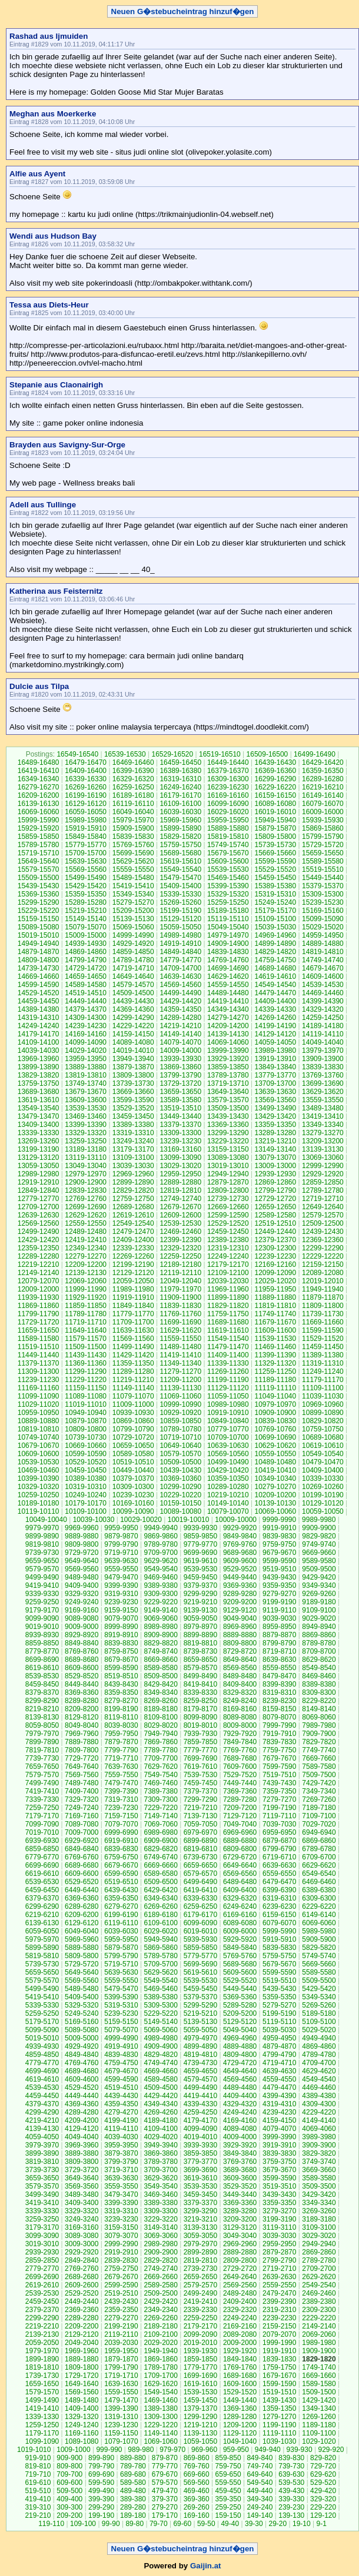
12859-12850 (323, 1182)
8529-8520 (81, 1676)
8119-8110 (121, 1717)
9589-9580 (318, 1561)
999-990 (109, 2449)
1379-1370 (200, 2408)
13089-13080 (228, 1157)
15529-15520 (275, 869)
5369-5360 (240, 1997)
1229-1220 (160, 2425)
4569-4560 (240, 2079)
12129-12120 (133, 1273)
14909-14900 (228, 943)
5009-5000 (81, 2038)
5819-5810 (42, 1956)
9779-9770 (200, 1544)
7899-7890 (42, 1742)
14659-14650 (86, 976)
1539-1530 (200, 2392)
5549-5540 (160, 1980)
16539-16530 (125, 754)
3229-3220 (160, 2219)
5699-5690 (200, 1964)
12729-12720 (275, 1199)
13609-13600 (86, 1100)
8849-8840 (81, 1643)
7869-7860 (160, 1742)
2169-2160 (240, 2326)
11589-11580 (38, 1338)
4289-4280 (81, 2112)
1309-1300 (160, 2417)
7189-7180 (318, 1808)
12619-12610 (133, 1215)
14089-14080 (133, 1042)
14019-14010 (133, 1050)
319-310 (38, 2507)
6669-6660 (160, 1865)
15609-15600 (228, 861)
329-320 (323, 2499)
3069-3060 (160, 2236)
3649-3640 (81, 2178)
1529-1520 (240, 2392)
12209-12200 (86, 1264)
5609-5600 (240, 1972)
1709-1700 (160, 2375)
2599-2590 (121, 2285)
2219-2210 (42, 2326)
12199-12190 (133, 1264)
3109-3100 (318, 2227)
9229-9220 (160, 1602)
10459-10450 (86, 1470)
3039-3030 (279, 2236)
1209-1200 (240, 2425)
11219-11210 (133, 1380)
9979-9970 (42, 1528)
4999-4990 (121, 2038)
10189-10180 (38, 1503)
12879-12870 (228, 1182)
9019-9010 (42, 1626)
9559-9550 (121, 1569)
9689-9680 (240, 1552)
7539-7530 (200, 1775)
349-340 (259, 2499)
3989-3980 (318, 2137)
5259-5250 (42, 2013)
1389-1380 (160, 2408)
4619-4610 (42, 2079)
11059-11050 (228, 1396)
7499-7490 (42, 1783)
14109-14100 (38, 1042)
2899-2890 (200, 2252)
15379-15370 (323, 886)
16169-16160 (228, 795)
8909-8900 (160, 1635)
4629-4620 (318, 2071)
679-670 (165, 2474)
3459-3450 (200, 2194)
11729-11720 (38, 1322)
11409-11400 (228, 1355)
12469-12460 (180, 1231)
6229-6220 (318, 1906)
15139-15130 (133, 919)
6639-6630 (279, 1865)
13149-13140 (275, 1149)
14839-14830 (228, 952)
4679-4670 (121, 2071)
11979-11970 (180, 1289)
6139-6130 (42, 1923)
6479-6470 (279, 1882)
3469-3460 (160, 2194)
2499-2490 (200, 2293)
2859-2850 (42, 2260)
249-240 (259, 2507)
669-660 (197, 2474)
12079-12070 (38, 1281)
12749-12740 (180, 1199)
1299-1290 (200, 2417)
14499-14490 (180, 993)
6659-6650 (200, 1865)
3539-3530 (200, 2186)
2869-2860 (318, 2252)
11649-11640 (86, 1330)
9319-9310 (121, 1594)
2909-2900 (160, 2252)
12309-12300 (275, 1248)
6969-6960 (240, 1832)
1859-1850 (200, 2359)
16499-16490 (314, 754)
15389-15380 (275, 886)
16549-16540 (77, 754)
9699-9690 (200, 1552)
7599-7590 (279, 1766)
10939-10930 (133, 1413)
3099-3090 (42, 2236)
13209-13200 (323, 1141)
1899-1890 (42, 2359)
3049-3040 (240, 2236)
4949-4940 (318, 2038)
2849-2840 (81, 2260)
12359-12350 (38, 1248)
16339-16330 (86, 779)
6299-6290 (42, 1906)
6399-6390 (279, 1890)
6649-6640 (240, 1865)
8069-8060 (318, 1717)
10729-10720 (133, 1437)
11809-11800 (323, 1306)
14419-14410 (228, 1001)
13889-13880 (86, 1067)
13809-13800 (133, 1075)
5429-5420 (318, 1989)
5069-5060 (160, 2030)
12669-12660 (228, 1207)
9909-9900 (318, 1528)
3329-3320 (81, 2211)
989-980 (141, 2449)
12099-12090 (275, 1273)
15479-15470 (180, 878)
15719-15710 (38, 853)
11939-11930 (38, 1297)
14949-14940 (38, 943)
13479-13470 (38, 1116)
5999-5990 (279, 1931)
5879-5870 (121, 1947)
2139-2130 (42, 2334)
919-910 (38, 2458)
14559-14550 (228, 985)
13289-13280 (275, 1133)
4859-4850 (42, 2054)
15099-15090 (323, 919)
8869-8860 (318, 1635)
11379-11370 (38, 1363)
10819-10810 (38, 1429)
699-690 (101, 2474)
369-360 (197, 2499)
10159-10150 (180, 1503)
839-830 (291, 2458)
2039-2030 (121, 2343)
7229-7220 (160, 1808)
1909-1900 (318, 2351)
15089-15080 (38, 927)
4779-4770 (42, 2063)
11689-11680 (228, 1322)
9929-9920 (240, 1528)
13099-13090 (180, 1157)
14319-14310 (38, 1017)
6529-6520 (81, 1882)
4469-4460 (318, 2087)
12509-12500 (323, 1223)
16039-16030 (180, 812)
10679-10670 (38, 1445)
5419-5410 (42, 1997)
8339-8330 (200, 1692)
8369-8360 (81, 1692)
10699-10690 (275, 1437)
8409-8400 (240, 1684)
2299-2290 (42, 2318)
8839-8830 (121, 1643)
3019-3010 (42, 2244)
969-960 (204, 2449)
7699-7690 (200, 1758)
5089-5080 (81, 2030)
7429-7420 (318, 1783)
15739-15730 (275, 845)
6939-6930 (42, 1840)
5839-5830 (279, 1947)
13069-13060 (323, 1157)
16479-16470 (86, 762)
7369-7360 (240, 1791)
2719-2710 (279, 2268)
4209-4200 (81, 2120)
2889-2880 (240, 2252)
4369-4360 (81, 2104)
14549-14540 (275, 985)
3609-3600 (240, 2178)
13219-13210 (275, 1141)
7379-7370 (200, 1791)
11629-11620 (180, 1330)
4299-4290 (42, 2112)
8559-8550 (279, 1668)
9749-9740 (318, 1544)
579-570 (165, 2482)
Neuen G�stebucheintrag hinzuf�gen (182, 11)
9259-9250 (42, 1602)
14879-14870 (38, 952)
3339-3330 (42, 2211)
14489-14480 (228, 993)
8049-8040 (81, 1725)
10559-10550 (275, 1454)
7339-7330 (42, 1799)
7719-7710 (121, 1758)
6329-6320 (240, 1898)
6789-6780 (318, 1849)
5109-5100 (318, 2022)
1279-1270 (279, 2417)
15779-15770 (86, 845)
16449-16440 (228, 762)
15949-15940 (275, 820)
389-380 (133, 2499)
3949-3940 (160, 2145)
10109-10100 (86, 1511)
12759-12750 (133, 1199)
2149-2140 (318, 2326)
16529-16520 (172, 754)
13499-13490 (275, 1108)
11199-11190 (228, 1380)
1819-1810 (42, 2367)
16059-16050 (86, 812)
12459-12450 (228, 1231)
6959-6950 (279, 1832)
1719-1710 (121, 2375)
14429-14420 (180, 1001)
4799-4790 (279, 2054)
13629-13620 (323, 1092)
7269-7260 (318, 1799)
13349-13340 (323, 1124)
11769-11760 (180, 1314)
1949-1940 (160, 2351)
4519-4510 (121, 2087)
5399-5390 (121, 1997)
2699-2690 (42, 2277)
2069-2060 (318, 2334)
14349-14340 (228, 1009)
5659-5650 (42, 1972)
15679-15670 (228, 853)
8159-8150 (279, 1709)
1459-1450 (200, 2400)
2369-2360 (81, 2310)
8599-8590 (121, 1668)
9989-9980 (318, 1520)
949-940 (268, 2449)
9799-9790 (121, 1544)
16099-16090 (228, 803)
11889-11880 (275, 1297)
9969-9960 (81, 1528)
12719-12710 (323, 1199)
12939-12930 (275, 1174)
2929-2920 (81, 2252)
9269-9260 (318, 1594)
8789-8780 (318, 1643)
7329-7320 (81, 1799)
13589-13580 (180, 1100)
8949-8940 (318, 1626)
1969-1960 (81, 2351)
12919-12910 (38, 1182)
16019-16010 (275, 812)
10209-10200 (275, 1495)
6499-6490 (200, 1882)
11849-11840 (133, 1306)
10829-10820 (323, 1421)
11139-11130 (180, 1388)
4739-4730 (200, 2063)
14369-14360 (133, 1009)
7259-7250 (42, 1808)
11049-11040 (275, 1396)
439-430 (291, 2491)
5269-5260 (318, 2005)
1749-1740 (318, 2367)
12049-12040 (180, 1281)
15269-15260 (180, 902)
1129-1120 (240, 2433)
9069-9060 (160, 1618)
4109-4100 (160, 2129)
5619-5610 (200, 1972)
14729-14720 (86, 968)
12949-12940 (228, 1174)
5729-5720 (81, 1964)
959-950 (236, 2449)
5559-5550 (121, 1980)
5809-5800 (81, 1956)
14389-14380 (38, 1009)
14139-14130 (228, 1034)
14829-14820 (275, 952)
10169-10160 (133, 1503)
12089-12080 (323, 1273)
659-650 (228, 2474)
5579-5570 (42, 1980)
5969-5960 (81, 1939)
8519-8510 (121, 1676)
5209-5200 (240, 2013)
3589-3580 (318, 2178)
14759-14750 (275, 960)
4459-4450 (42, 2096)
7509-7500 (318, 1775)
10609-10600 (38, 1454)
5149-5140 (160, 2022)
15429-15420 (86, 886)
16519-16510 (220, 754)
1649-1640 (81, 2384)
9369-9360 (240, 1585)
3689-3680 (240, 2170)
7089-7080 (81, 1824)
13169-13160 (180, 1149)
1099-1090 (42, 2441)
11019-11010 (86, 1404)
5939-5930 (200, 1939)
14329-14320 (323, 1009)
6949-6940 (318, 1832)
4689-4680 (81, 2071)
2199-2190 (121, 2326)
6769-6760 (81, 1857)
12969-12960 (133, 1174)
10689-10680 (323, 1437)
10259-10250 (38, 1495)
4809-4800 (240, 2054)
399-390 (101, 2499)
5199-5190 (279, 2013)
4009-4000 (240, 2137)
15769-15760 (133, 845)
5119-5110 (279, 2022)
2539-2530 (42, 2293)
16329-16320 (133, 779)
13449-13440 (180, 1116)
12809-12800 (228, 1190)
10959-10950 (38, 1413)
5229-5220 (160, 2013)
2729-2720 (240, 2268)
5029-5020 (318, 2030)
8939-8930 (42, 1635)
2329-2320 (240, 2310)
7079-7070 (121, 1824)
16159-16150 (275, 795)
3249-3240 (81, 2219)
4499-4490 (200, 2087)
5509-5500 (318, 1980)
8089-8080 (240, 1717)
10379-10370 (133, 1478)
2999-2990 (121, 2244)
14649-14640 (133, 976)
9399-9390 (121, 1585)
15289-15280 (86, 902)
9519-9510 (279, 1569)
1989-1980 (318, 2343)
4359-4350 (121, 2104)
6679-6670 (121, 1865)
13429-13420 (275, 1116)
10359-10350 (228, 1478)
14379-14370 (86, 1009)
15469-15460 (228, 878)
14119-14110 (323, 1034)
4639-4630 (279, 2071)
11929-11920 (86, 1297)
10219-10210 (228, 1495)
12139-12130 (86, 1273)
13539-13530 (86, 1108)
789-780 (133, 2466)
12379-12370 (275, 1240)
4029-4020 (160, 2137)
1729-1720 (81, 2375)
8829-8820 (160, 1643)
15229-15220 (38, 910)
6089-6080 (240, 1923)
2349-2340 (160, 2310)
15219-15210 (86, 910)
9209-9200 (240, 1602)
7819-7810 (42, 1750)
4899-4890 (200, 2046)
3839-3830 (279, 2153)
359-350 (228, 2499)
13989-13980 (275, 1050)
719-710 (38, 2474)
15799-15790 (323, 836)
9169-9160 (81, 1610)
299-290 (101, 2507)
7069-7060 (160, 1824)
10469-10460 (38, 1470)
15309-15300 (323, 894)
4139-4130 (42, 2129)
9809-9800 (81, 1544)
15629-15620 (133, 861)
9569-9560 (81, 1569)
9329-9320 (81, 1594)
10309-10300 (133, 1487)
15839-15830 (133, 836)
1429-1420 (318, 2400)
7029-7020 (318, 1824)
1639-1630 (121, 2384)
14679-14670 (323, 968)
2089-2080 (240, 2334)
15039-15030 (275, 927)
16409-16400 (86, 771)
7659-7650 (42, 1766)
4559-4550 (279, 2079)
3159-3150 (121, 2227)
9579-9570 (42, 1569)
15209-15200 (133, 910)
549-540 (259, 2482)
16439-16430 (275, 762)
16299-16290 (275, 779)
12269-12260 (133, 1256)
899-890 (101, 2458)
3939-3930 (200, 2145)
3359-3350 (279, 2203)
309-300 (69, 2507)
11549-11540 (228, 1338)
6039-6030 (121, 1931)
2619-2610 (42, 2285)
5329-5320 (81, 2005)
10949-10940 (86, 1413)
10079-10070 (228, 1511)
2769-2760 (81, 2268)
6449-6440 (81, 1890)
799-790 (101, 2466)
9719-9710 (121, 1552)
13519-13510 (180, 1108)
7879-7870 (121, 1742)
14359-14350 (180, 1009)
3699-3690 (200, 2170)
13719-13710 (228, 1083)
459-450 (228, 2491)
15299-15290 (38, 902)
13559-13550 (323, 1100)
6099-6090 (200, 1923)
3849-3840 (240, 2153)
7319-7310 (121, 1799)
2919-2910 (121, 2252)
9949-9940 (160, 1528)
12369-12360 (323, 1240)
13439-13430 (228, 1116)
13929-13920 (228, 1059)
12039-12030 (228, 1281)
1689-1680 (240, 2375)
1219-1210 (200, 2425)
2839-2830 (121, 2260)
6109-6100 (160, 1923)
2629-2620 (318, 2277)
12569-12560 (38, 1223)
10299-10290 (180, 1487)
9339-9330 (42, 1594)
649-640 (259, 2474)
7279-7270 (279, 1799)
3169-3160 (81, 2227)
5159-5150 (121, 2022)
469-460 (197, 2491)
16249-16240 (180, 787)
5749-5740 (318, 1956)
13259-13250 (86, 1141)
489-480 (133, 2491)
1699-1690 (200, 2375)
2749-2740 (160, 2268)
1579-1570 (42, 2392)
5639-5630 (121, 1972)
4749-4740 (160, 2063)
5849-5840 (240, 1947)
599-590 (101, 2482)
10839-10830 (275, 1421)
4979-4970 (200, 2038)
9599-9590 (279, 1561)
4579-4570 (200, 2079)
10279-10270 (275, 1487)
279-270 (165, 2507)
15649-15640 (38, 861)
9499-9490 (42, 1577)
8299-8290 (42, 1701)
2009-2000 (240, 2343)
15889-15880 (228, 828)
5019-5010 (42, 2038)
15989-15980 (86, 820)
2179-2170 (200, 2326)
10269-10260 (323, 1487)
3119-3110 (279, 2227)
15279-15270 (133, 902)
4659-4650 (200, 2071)
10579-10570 (180, 1454)
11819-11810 (275, 1306)
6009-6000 (240, 1931)
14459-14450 (38, 1001)
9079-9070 (121, 1618)
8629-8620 (318, 1659)
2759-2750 (121, 2268)
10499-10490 (228, 1462)
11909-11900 (180, 1297)
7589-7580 (318, 1766)
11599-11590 (323, 1330)
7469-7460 (160, 1783)
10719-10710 (180, 1437)
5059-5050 (200, 2030)
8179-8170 (200, 1709)
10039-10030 (94, 1520)
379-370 (165, 2499)
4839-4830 (121, 2054)
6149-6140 (318, 1915)
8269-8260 (160, 1701)
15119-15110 (228, 919)
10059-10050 (323, 1511)
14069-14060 (228, 1042)
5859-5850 (200, 1947)
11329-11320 (275, 1363)
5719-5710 (121, 1964)
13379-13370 (180, 1124)
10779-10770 (228, 1429)
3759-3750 (279, 2161)
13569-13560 (275, 1100)
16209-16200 (38, 795)
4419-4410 (200, 2096)
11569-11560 (133, 1338)
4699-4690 (42, 2071)
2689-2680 (81, 2277)
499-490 (101, 2491)
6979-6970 (200, 1832)
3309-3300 (160, 2211)
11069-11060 (180, 1396)
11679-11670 (275, 1322)
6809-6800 (240, 1849)
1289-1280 (240, 2417)
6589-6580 (160, 1873)
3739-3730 (42, 2170)
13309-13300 (180, 1133)
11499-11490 (133, 1347)
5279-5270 (279, 2005)
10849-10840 (228, 1421)
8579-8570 (200, 1668)
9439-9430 (279, 1577)
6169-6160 (240, 1915)
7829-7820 (318, 1742)
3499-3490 (42, 2194)
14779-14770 (180, 960)
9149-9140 (160, 1610)
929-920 (331, 2449)
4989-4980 (160, 2038)
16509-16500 (267, 754)
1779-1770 (200, 2367)
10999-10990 (180, 1404)
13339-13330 (38, 1133)
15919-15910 (86, 828)
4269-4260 (160, 2112)
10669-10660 (86, 1445)
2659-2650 (200, 2277)
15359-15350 (86, 894)
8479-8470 (279, 1676)
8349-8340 (160, 1692)
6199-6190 (121, 1915)
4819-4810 (200, 2054)
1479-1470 (121, 2400)
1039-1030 (279, 2441)
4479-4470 (279, 2087)
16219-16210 (323, 787)
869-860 (197, 2458)
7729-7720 (81, 1758)
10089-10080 (180, 1511)
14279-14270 (228, 1017)
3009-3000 (81, 2244)
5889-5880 (81, 1947)
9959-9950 (121, 1528)
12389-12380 (228, 1240)
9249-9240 (81, 1602)
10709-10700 (228, 1437)
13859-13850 (228, 1067)
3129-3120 (240, 2227)
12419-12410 (86, 1240)
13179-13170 (133, 1149)
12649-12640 (323, 1207)
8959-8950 (279, 1626)
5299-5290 (200, 2005)
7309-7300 (160, 1799)
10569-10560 (228, 1454)
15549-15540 (180, 869)
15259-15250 (228, 902)
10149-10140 (228, 1503)
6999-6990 (121, 1832)
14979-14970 (228, 935)
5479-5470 (121, 1989)
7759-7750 (279, 1750)
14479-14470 (275, 993)
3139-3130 (200, 2227)
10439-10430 (180, 1470)
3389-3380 (160, 2203)
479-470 (165, 2491)
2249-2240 (240, 2318)
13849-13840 (275, 1067)
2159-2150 (279, 2326)
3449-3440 (240, 2194)
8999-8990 (121, 1626)
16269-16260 (86, 787)
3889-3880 (81, 2153)
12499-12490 (38, 1231)
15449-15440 (323, 878)
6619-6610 (42, 1873)
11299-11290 (86, 1371)
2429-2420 (160, 2301)
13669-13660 (133, 1092)
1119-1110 (279, 2433)
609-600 (69, 2482)
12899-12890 (133, 1182)
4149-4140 (318, 2120)
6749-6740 (160, 1857)
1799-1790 (121, 2367)
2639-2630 (279, 2277)
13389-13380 (133, 1124)
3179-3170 (42, 2227)
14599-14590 (38, 985)
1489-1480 (81, 2400)
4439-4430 (121, 2096)
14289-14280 (180, 1017)
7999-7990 (279, 1725)
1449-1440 (240, 2400)
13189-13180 (86, 1149)
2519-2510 (121, 2293)
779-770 (165, 2466)
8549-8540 (318, 1668)
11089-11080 (86, 1396)
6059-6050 (42, 1931)
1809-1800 (81, 2367)
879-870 (165, 2458)
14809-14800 (38, 960)
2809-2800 (240, 2260)
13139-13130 (323, 1149)
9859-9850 (200, 1536)
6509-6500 (160, 1882)
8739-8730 (200, 1651)
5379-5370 (200, 1997)
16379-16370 (228, 771)
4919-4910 (121, 2046)
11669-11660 (323, 1322)
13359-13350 (275, 1124)
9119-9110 (279, 1610)
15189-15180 (228, 910)
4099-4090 (200, 2129)
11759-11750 (228, 1314)
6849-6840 (81, 1849)
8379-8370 (42, 1692)
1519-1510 (279, 2392)
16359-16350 (323, 771)
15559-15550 (133, 869)
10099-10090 (133, 1511)
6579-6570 (200, 1873)
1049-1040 (240, 2441)
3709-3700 (160, 2170)
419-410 (38, 2499)
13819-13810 (86, 1075)
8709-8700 (318, 1651)
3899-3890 (42, 2153)
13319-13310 (133, 1133)
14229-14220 (133, 1026)
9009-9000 (81, 1626)
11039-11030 (323, 1396)
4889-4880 (240, 2046)
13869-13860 (180, 1067)
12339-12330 (133, 1248)
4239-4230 (279, 2112)
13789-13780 (228, 1075)
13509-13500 (228, 1108)
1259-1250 (42, 2425)
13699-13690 (323, 1083)
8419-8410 (200, 1684)
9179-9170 (42, 1610)
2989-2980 (160, 2244)
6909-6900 (160, 1840)
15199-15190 (180, 910)
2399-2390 (279, 2301)
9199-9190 (279, 1602)
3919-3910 (279, 2145)
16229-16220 (275, 787)
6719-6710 (279, 1857)
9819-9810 (42, 1544)
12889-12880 (180, 1182)
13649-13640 (228, 1092)
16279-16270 (38, 787)
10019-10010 (189, 1520)
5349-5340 (318, 1997)
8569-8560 (240, 1668)
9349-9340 (318, 1585)
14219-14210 (180, 1026)
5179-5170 (42, 2022)
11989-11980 (133, 1289)
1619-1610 (200, 2384)
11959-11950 (275, 1289)
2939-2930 (42, 2252)
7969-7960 (81, 1733)
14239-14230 (86, 1026)
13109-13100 (133, 1157)
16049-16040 (133, 812)
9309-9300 (160, 1594)
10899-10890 (323, 1413)
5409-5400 (81, 1997)
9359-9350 (279, 1585)
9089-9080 (81, 1618)
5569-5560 (81, 1980)
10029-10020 (141, 1520)
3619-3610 (200, 2178)
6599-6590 (121, 1873)
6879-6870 (279, 1840)
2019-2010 (200, 2343)
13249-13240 (133, 1141)
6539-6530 (42, 1882)
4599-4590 (121, 2079)
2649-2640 (240, 2277)
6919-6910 (121, 1840)
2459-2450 (42, 2301)
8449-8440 (81, 1684)
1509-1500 (318, 2392)
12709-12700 (38, 1207)
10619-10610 (323, 1445)
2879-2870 (279, 2252)
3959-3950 (121, 2145)
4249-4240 (240, 2112)
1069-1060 (160, 2441)
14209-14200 (228, 1026)
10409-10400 (323, 1470)
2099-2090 (200, 2334)
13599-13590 (133, 1100)
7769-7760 (240, 1750)
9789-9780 (160, 1544)
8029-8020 (160, 1725)
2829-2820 (160, 2260)
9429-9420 (318, 1577)
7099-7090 (42, 1824)
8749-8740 (160, 1651)
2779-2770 (42, 2268)
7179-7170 (42, 1816)
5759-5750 (279, 1956)
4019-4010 (200, 2137)
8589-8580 (160, 1668)
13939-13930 (180, 1059)
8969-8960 (240, 1626)
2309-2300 (318, 2310)
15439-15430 (38, 886)
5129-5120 (240, 2022)
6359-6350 (121, 1898)
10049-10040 (46, 1520)
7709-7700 (160, 1758)
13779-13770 (275, 1075)
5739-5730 (42, 1964)
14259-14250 (323, 1017)
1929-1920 (240, 2351)
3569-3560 (81, 2186)
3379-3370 (200, 2203)
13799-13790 (180, 1075)
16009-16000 (323, 812)
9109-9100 (318, 1610)
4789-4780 (318, 2054)
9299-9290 (200, 1594)
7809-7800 (81, 1750)
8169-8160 (240, 1709)
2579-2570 (200, 2285)
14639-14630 (180, 976)
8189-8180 (160, 1709)
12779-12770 (38, 1199)
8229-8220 (318, 1701)
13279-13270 (323, 1133)
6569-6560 (240, 1873)
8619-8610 (42, 1668)
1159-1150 (121, 2433)
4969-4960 (240, 2038)
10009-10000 (236, 1520)
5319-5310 (121, 2005)
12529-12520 (228, 1223)
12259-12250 (180, 1256)
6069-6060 (318, 1923)
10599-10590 (86, 1454)
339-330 (291, 2499)
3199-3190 (279, 2219)
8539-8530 (42, 1676)
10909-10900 (275, 1413)
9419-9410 (42, 1585)
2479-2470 (279, 2293)
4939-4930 (42, 2046)
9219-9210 (200, 1602)
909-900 (69, 2458)
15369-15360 (38, 894)
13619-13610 (38, 1100)
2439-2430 (121, 2301)
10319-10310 (86, 1487)
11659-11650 (38, 1330)
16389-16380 (180, 771)
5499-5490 (42, 1989)
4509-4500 (160, 2087)
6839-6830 (121, 1849)
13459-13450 (133, 1116)
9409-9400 (81, 1585)
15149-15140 (86, 919)
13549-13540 (38, 1108)
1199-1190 (279, 2425)
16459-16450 (180, 762)
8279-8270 (121, 1701)
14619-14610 (275, 976)
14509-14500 (133, 993)
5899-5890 (42, 1947)
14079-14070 (180, 1042)
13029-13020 (180, 1166)
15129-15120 (180, 919)
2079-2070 (279, 2334)
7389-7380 (160, 1791)
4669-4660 (160, 2071)
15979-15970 (133, 820)
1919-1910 (279, 2351)
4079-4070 (279, 2129)
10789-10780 (180, 1429)
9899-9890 (42, 1536)
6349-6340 (160, 1898)
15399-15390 (228, 886)
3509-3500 (318, 2186)
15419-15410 (133, 886)
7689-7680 (240, 1758)
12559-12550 (86, 1223)
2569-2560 (240, 2285)
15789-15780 (38, 845)
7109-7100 (318, 1816)
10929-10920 (180, 1413)
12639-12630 (38, 1215)
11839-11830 (180, 1306)
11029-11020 (38, 1404)
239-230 (291, 2507)
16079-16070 (323, 803)
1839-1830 (279, 2359)
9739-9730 (42, 1552)
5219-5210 (200, 2013)
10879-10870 (86, 1421)
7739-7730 (42, 1758)
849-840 (259, 2458)
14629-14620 (228, 976)
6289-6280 (81, 1906)
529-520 (323, 2482)
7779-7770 (200, 1750)
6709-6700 (318, 1857)
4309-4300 (318, 2104)
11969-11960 (228, 1289)
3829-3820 (318, 2153)
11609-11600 (275, 1330)
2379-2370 (42, 2310)
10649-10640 (180, 1445)
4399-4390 (279, 2096)
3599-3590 (279, 2178)
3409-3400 (81, 2203)
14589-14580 (86, 985)
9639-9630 (121, 1561)
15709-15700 (86, 853)
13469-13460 (86, 1116)
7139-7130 (200, 1816)
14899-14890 (275, 943)
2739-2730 (200, 2268)
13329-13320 (86, 1133)
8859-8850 (42, 1643)
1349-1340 (318, 2408)
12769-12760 (86, 1199)
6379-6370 (42, 1898)
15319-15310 (275, 894)
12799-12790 (275, 1190)
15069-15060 (133, 927)
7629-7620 (160, 1766)
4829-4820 (160, 2054)
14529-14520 (38, 993)
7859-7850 (200, 1742)
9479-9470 (121, 1577)
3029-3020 (318, 2236)
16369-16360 (275, 771)
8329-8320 (240, 1692)
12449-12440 (275, 1231)
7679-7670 (279, 1758)
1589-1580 (318, 2384)
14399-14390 (323, 1001)
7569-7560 (81, 1775)
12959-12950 (180, 1174)
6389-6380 (318, 1890)
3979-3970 (42, 2145)
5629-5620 (160, 1972)
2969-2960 (240, 2244)
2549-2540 (318, 2285)
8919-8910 (121, 1635)
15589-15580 (323, 861)
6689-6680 (81, 1865)
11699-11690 (180, 1322)
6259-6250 (200, 1906)
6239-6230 (279, 1906)
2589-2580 (160, 2285)
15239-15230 (323, 902)
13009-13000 (275, 1166)
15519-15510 (323, 869)
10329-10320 (38, 1487)
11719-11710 (86, 1322)
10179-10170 (86, 1503)
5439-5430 (279, 1989)
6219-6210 (42, 1915)
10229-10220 (180, 1495)
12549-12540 (133, 1223)
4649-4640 (240, 2071)
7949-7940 (160, 1733)
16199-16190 (86, 795)
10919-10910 (228, 1413)
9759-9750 (279, 1544)
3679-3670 (279, 2170)
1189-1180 (318, 2425)
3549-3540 (160, 2186)
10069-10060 (275, 1511)
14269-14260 (275, 1017)
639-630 (291, 2474)
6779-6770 (42, 1857)
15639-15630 (86, 861)
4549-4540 (318, 2079)
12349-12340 (86, 1248)
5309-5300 (160, 2005)
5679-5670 (279, 1964)
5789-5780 (160, 1956)
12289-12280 (38, 1256)
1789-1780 (160, 2367)
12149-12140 (38, 1273)
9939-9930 (200, 1528)
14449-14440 (86, 1001)
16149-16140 (323, 795)
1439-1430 (279, 2400)
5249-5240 (81, 2013)
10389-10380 (86, 1478)
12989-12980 (38, 1174)
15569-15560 (86, 869)
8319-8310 (279, 1692)
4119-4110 (121, 2129)
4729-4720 (240, 2063)
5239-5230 (121, 2013)
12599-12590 (228, 1215)
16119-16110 (133, 803)
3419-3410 (42, 2203)
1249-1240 (81, 2425)
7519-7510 (279, 1775)
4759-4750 (121, 2063)
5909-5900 (318, 1939)
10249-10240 (86, 1495)
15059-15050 (180, 927)
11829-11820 (228, 1306)
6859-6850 (42, 1849)
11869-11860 (38, 1306)
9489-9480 (81, 1577)
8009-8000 (240, 1725)
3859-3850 (200, 2153)
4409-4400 (240, 2096)
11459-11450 (323, 1347)
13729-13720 (180, 1083)
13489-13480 (323, 1108)
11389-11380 (323, 1355)
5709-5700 (160, 1964)
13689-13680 (38, 1092)
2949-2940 (318, 2244)
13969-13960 (38, 1059)
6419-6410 (200, 1890)
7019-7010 (42, 1832)
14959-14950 (323, 935)
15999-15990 (38, 820)
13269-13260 (38, 1141)
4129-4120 (81, 2129)
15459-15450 (275, 878)
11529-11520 (323, 1338)
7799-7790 (121, 1750)
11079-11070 (133, 1396)
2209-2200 (81, 2326)
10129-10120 (323, 1503)
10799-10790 (133, 1429)
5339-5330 (42, 2005)
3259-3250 (42, 2219)
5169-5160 (81, 2022)
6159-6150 (279, 1915)
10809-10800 (86, 1429)
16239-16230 (228, 787)
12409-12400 (133, 1240)
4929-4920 (81, 2046)
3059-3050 (200, 2236)
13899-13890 (38, 1067)
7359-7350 (279, 1791)
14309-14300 (86, 1017)
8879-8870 (279, 1635)
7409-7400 (81, 1791)
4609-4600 (81, 2079)
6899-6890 (200, 1840)
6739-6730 (200, 1857)
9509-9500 (318, 1569)
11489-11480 (180, 1347)
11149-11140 (133, 1388)
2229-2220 (318, 2318)
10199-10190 (323, 1495)
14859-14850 (133, 952)
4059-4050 (42, 2137)
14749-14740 (323, 960)
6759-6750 (121, 1857)
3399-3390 (121, 2203)
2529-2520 (81, 2293)
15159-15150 (38, 919)
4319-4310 (279, 2104)
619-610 (38, 2482)
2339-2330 (200, 2310)
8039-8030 (121, 1725)
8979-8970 (200, 1626)
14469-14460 (323, 993)
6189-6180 (160, 1915)
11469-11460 (275, 1347)
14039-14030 (38, 1050)
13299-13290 (228, 1133)
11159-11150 (86, 1388)
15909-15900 (133, 828)
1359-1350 (279, 2408)
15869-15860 (323, 828)
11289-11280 (133, 1371)
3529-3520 (240, 2186)
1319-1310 (121, 2417)
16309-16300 (228, 779)
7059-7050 (200, 1824)
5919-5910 (279, 1939)
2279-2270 (121, 2318)
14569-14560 (180, 985)
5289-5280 (240, 2005)
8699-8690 (42, 1659)
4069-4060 (318, 2129)
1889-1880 (81, 2359)
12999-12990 (323, 1166)
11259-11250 (275, 1371)
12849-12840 (38, 1190)
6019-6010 (200, 1931)
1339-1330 (42, 2417)
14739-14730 (38, 968)
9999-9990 (279, 1520)
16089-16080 (275, 803)
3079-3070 (121, 2236)
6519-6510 (121, 1882)
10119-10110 (38, 1511)
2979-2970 (200, 2244)
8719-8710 (279, 1651)
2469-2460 (318, 2293)
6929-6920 (81, 1840)
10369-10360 (180, 1478)
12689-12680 (133, 1207)
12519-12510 (275, 1223)
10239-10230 (133, 1495)
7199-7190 (279, 1808)
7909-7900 (318, 1733)
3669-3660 (318, 2170)
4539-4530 (42, 2087)
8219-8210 (42, 1709)
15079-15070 (86, 927)
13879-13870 (133, 1067)
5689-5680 (240, 1964)
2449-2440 (81, 2301)
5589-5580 (318, 1972)
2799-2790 (279, 2260)
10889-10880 (38, 1421)
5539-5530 (200, 1980)
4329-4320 (240, 2104)
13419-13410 (323, 1116)
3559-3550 (121, 2186)
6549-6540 (318, 1873)
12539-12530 (180, 1223)
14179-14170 (38, 1034)
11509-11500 (86, 1347)
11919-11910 (133, 1297)
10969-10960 (323, 1404)
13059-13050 (38, 1166)
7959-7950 (121, 1733)
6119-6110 (121, 1923)
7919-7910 (279, 1733)
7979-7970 (42, 1733)
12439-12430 (323, 1231)
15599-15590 (275, 861)
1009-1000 (73, 2449)
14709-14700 (180, 968)
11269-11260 (228, 1371)
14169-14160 (86, 1034)
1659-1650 (42, 2384)
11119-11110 (275, 1388)
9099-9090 (42, 1618)
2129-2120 (81, 2334)
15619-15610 (180, 861)
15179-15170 (275, 910)
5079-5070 (121, 2030)
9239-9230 (121, 1602)
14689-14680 (275, 968)
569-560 (197, 2482)
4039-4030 (121, 2137)
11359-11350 (133, 1363)
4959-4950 (279, 2038)
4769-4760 (81, 2063)
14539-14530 (323, 985)
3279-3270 (279, 2211)
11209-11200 (180, 1380)
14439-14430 (133, 1001)
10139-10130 (275, 1503)
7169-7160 (81, 1816)
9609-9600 (240, 1561)
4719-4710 (279, 2063)
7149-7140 (160, 1816)
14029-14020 (86, 1050)
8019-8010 (200, 1725)
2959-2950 (279, 2244)
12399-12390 (180, 1240)
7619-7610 (200, 1766)
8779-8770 (42, 1651)
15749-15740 (228, 845)
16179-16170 (180, 795)
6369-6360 (81, 1898)
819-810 (38, 2466)
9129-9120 (240, 1610)
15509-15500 (38, 878)
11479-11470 (228, 1347)
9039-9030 (279, 1618)
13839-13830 (323, 1067)
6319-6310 (279, 1898)
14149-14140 (180, 1034)
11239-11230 (38, 1380)
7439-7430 (279, 1783)
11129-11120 (228, 1388)
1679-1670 (279, 2375)
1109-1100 (318, 2433)
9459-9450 (200, 1577)
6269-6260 (160, 1906)
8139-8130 (42, 1717)
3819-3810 (42, 2161)
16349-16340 (38, 779)
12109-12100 (228, 1273)
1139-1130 (200, 2433)
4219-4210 (42, 2120)
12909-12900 (86, 1182)
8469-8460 (318, 1676)
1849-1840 (240, 2359)
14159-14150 (133, 1034)
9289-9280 (240, 1594)
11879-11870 (323, 1297)
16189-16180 (133, 795)
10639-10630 (228, 1445)
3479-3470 (121, 2194)
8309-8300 (318, 1692)
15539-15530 (228, 869)
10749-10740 (38, 1437)
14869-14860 (86, 952)
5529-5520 (240, 1980)
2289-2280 (81, 2318)
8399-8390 (279, 1684)
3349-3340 (318, 2203)
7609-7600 (240, 1766)
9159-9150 (121, 1610)
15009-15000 (86, 935)
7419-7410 (42, 1791)
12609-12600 (180, 1215)
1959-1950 (121, 2351)
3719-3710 (121, 2170)
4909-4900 (160, 2046)
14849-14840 (180, 952)
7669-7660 (318, 1758)
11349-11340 (180, 1363)
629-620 (323, 2474)
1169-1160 (81, 2433)
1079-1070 (121, 2441)
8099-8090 (200, 1717)
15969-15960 (180, 820)
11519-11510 (38, 1347)
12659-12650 (275, 1207)
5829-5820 (318, 1947)
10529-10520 (86, 1462)
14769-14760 (228, 960)
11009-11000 (133, 1404)
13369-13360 (228, 1124)
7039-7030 (279, 1824)
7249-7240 (81, 1808)
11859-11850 (86, 1306)
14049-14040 (323, 1042)
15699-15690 (133, 853)
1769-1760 (240, 2367)
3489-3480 (81, 2194)
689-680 (133, 2474)
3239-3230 (121, 2219)
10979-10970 (275, 1404)
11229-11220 (86, 1380)
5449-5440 (240, 1989)
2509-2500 (160, 2293)
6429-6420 (160, 1890)
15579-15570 (38, 869)
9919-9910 (279, 1528)
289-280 (133, 2507)
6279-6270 (121, 1906)
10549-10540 (323, 1454)
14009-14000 (180, 1050)
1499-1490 (42, 2400)
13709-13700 (275, 1083)
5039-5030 (279, 2030)
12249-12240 (228, 1256)
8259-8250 (200, 1701)
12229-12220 (323, 1256)
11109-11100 (323, 1388)
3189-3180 (318, 2219)
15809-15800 (275, 836)
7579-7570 (42, 1775)
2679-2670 (121, 2277)
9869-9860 (160, 1536)
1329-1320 (81, 2417)
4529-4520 (81, 2087)
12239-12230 (275, 1256)
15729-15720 (323, 845)
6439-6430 (121, 1890)
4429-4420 (160, 2096)
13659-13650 (180, 1092)
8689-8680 (81, 1659)
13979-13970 (323, 1050)
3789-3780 (160, 2161)
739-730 (291, 2466)
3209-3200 (240, 2219)
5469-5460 (160, 1989)
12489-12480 (86, 1231)
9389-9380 (160, 1585)
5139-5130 (200, 2022)
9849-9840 (240, 1536)
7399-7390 (121, 1791)
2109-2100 (160, 2334)
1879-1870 (121, 2359)
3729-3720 (81, 2170)
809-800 (69, 2466)
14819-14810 (323, 952)
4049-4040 (81, 2137)
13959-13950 (86, 1059)
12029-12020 (275, 1281)
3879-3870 (121, 2153)
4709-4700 (318, 2063)
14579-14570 (133, 985)
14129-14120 (275, 1034)
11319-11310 (323, 1363)
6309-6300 (318, 1898)
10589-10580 (133, 1454)
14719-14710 (133, 968)
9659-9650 (42, 1561)
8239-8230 (279, 1701)
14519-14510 (86, 993)
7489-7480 (81, 1783)
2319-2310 (279, 2310)
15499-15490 (86, 878)
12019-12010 (323, 1281)
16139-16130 (38, 803)
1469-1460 (160, 2400)
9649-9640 (81, 1561)
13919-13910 (275, 1059)
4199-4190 (121, 2120)
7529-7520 (240, 1775)
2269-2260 (160, 2318)
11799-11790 (38, 1314)
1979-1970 (42, 2351)
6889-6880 (240, 1840)
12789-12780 (323, 1190)
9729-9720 (81, 1552)
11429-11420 (133, 1355)
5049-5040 (240, 2030)
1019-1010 (34, 2449)
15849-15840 (86, 836)
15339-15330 (180, 894)
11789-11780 (86, 1314)
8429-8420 (160, 1684)
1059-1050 (200, 2441)
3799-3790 (121, 2161)
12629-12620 (86, 1215)
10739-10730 (86, 1437)
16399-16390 (133, 771)
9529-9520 (240, 1569)
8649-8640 (240, 1659)
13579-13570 (228, 1100)
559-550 (228, 2482)
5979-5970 (42, 1939)
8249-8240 (240, 1701)
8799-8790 (279, 1643)
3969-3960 (81, 2145)
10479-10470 (323, 1462)
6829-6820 (160, 1849)
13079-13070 (275, 1157)
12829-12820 (133, 1190)
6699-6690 (42, 1865)
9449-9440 (240, 1577)
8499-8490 (200, 1676)
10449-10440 (133, 1470)
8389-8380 (318, 1684)
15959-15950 (228, 820)
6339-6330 (200, 1898)
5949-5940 (160, 1939)
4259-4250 (200, 2112)
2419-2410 (200, 2301)
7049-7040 (240, 1824)
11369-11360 (86, 1363)
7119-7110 (279, 1816)
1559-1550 (121, 2392)
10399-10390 (38, 1478)
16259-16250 (133, 787)
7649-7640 (81, 1766)
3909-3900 (318, 2145)
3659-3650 (42, 2178)
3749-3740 (318, 2161)
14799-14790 (86, 960)
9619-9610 (200, 1561)
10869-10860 (133, 1421)
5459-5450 (200, 1989)
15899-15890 (180, 828)
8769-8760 (81, 1651)
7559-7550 (121, 1775)
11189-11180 (275, 1380)
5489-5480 (81, 1989)
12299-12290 (323, 1248)
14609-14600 (323, 976)
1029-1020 (318, 2441)
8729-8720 (240, 1651)
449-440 (259, 2491)
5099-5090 (42, 2030)
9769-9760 (240, 1544)
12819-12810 (180, 1190)
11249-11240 (323, 1371)
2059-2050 (42, 2343)
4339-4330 (200, 2104)
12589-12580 (275, 1215)
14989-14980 (180, 935)
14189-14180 (323, 1026)
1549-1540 (160, 2392)
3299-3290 (200, 2211)
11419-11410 (180, 1355)
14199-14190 (275, 1026)
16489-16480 (38, 762)
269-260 (197, 2507)
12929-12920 (323, 1174)
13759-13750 (38, 1083)
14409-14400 (275, 1001)
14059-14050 (275, 1042)
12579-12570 (323, 1215)
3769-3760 (240, 2161)
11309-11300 (38, 1371)
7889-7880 (81, 1742)
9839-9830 (279, 1536)
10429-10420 (228, 1470)
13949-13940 (133, 1059)
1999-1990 (279, 2343)
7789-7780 (160, 1750)
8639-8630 (279, 1659)
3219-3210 (200, 2219)
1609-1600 (240, 2384)
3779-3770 (200, 2161)
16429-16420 (323, 762)
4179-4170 (200, 2120)
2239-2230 (279, 2318)
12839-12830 (86, 1190)
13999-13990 (228, 1050)
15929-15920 (38, 828)
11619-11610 (228, 1330)
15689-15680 (180, 853)
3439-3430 (279, 2194)
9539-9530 (200, 1569)
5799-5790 (121, 1956)
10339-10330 (323, 1478)
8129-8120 (81, 1717)
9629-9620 (160, 1561)
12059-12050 (133, 1281)
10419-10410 (275, 1470)
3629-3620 (160, 2178)
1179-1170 (42, 2433)
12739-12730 (228, 1199)
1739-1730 (42, 2375)
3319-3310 (121, 2211)
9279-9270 (279, 1594)
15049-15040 (228, 927)
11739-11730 (323, 1314)
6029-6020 (160, 1931)
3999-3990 (279, 2137)
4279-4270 (121, 2112)
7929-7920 (240, 1733)
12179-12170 (228, 1264)
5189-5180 (318, 2013)
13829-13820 (38, 1075)
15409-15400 (180, 886)
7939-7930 (200, 1733)
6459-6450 (42, 1890)
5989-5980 (318, 1931)
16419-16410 (38, 771)
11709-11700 (133, 1322)
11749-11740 (275, 1314)
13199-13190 (38, 1149)
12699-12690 (86, 1207)
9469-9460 (160, 1577)
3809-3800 (81, 2161)
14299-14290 (133, 1017)
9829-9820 (318, 1536)
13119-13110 (86, 1157)
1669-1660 (318, 2375)
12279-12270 (86, 1256)
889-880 (133, 2458)
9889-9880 (81, 1536)
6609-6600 (81, 1873)
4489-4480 (240, 2087)
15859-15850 (38, 836)
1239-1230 (121, 2425)
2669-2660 (160, 2277)
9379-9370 (200, 1585)
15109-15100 (275, 919)
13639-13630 (275, 1092)
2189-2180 (160, 2326)
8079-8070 (279, 1717)
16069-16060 (38, 812)
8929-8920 (81, 1635)
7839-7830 (279, 1742)
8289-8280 (81, 1701)
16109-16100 (180, 803)
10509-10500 (180, 1462)
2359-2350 (121, 2310)
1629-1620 (160, 2384)
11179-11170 (323, 1380)
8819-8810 (200, 1643)
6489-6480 (240, 1882)
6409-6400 (240, 1890)
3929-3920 (240, 2145)
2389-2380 (318, 2301)
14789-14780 (133, 960)
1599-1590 (279, 2384)
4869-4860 (318, 2046)
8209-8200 (81, 1709)
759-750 (228, 2466)
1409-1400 (81, 2408)
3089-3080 (81, 2236)
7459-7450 (200, 1783)
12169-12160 (275, 1264)
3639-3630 (121, 2178)
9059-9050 (200, 1618)
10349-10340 (275, 1478)
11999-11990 (86, 1289)
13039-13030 (133, 1166)
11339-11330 (228, 1363)
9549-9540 (160, 1569)
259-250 (228, 2507)
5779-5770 (200, 1956)
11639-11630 (133, 1330)
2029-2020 (160, 2343)
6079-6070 (279, 1923)
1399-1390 (121, 2408)
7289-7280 (240, 1799)
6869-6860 (318, 1840)
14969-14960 (275, 935)
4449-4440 (81, 2096)
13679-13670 (86, 1092)
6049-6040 (81, 1931)
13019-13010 (228, 1166)
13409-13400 (38, 1124)
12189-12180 (180, 1264)
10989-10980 (228, 1404)
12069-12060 (86, 1281)
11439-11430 (86, 1355)
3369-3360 (240, 2203)
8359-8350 (121, 1692)
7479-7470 (121, 1783)
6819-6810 (200, 1849)
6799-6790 (279, 1849)
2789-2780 (318, 2260)
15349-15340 (133, 894)
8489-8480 (240, 1676)
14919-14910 (180, 943)
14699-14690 (228, 968)
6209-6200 (81, 1915)
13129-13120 (38, 1157)
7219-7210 (200, 1808)
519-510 (38, 2491)
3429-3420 (318, 2194)
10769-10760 (275, 1429)
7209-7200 (240, 1808)
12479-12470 (133, 1231)
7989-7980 (318, 1725)
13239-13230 (180, 1141)
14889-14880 (323, 943)
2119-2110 (121, 2334)
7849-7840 (240, 1742)
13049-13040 (86, 1166)
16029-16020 (228, 812)
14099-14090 (86, 1042)
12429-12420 (38, 1240)
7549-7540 (160, 1775)
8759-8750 (121, 1651)
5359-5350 (279, 1997)
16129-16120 (86, 803)
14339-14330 (275, 1009)
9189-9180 (318, 1602)
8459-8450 (42, 1684)
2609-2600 (81, 2285)
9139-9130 (200, 1610)
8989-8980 (160, 1626)
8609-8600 (81, 1668)
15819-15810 (228, 836)
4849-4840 (81, 2054)
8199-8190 (121, 1709)
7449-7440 (240, 1783)
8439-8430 (121, 1684)
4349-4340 (160, 2104)
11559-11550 (180, 1338)
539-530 (291, 2482)
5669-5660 (318, 1964)
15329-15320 (228, 894)
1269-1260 (318, 2417)
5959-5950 (121, 1939)
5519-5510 (279, 1980)
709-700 (69, 2474)
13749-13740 (86, 1083)
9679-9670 (279, 1552)
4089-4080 (240, 2129)
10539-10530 (38, 1462)
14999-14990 (133, 935)
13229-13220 (228, 1141)
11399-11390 (275, 1355)
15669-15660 (275, 853)
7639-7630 (121, 1766)
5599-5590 (279, 1972)
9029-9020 (318, 1618)
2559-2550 (279, 2285)
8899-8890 (200, 1635)
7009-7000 (81, 1832)
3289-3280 (240, 2211)
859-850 (228, 2458)
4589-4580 (160, 2079)
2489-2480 (240, 2293)
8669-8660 (160, 1659)
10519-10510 (133, 1462)
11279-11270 (180, 1371)
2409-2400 (240, 2301)
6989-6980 (160, 1832)
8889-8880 (240, 1635)
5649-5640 (81, 1972)
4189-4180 (160, 2120)
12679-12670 (180, 1207)
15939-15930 (323, 820)
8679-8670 (121, 1659)
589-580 (133, 2482)
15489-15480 (133, 878)
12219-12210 (38, 1264)
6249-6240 (240, 1906)
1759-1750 (279, 2367)
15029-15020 (323, 927)
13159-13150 (228, 1149)
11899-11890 (228, 1297)
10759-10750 (323, 1429)
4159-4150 (279, 2120)
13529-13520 (133, 1108)
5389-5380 (160, 1997)
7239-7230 (121, 1808)
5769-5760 (240, 1956)
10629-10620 (275, 1445)
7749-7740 (318, 1750)
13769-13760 (323, 1075)
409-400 (69, 2499)
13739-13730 (133, 1083)
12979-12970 (86, 1174)
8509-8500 (160, 1676)
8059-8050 (42, 1725)
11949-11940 (323, 1289)
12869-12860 (275, 1182)
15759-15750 (180, 845)
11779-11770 (133, 1314)
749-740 (259, 2466)
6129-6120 (81, 1923)
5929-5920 (240, 1939)
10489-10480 (275, 1462)
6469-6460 (318, 1882)
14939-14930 (86, 943)
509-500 (69, 2491)
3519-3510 (279, 2186)
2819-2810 (200, 2260)
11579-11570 (86, 1338)
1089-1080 (81, 2441)
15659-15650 (323, 853)
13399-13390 (86, 1124)
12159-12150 (323, 1264)
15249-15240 (275, 902)
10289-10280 (228, 1487)
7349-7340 (318, 1791)
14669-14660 (38, 976)
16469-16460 (133, 762)
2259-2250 (200, 2318)
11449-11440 (38, 1355)
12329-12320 (180, 1248)
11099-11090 (38, 1396)
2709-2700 (318, 2268)
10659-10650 (133, 1445)
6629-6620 (318, 1865)
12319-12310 (228, 1248)
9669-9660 (318, 1552)
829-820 (323, 2458)
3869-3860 (160, 2153)
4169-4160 (240, 2120)
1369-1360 (240, 2408)
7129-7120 (240, 1816)
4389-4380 (318, 2096)
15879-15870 (275, 828)
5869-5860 (160, 1947)
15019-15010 (38, 935)
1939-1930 (200, 2351)
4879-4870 (279, 2046)
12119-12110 (180, 1273)
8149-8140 (318, 1709)
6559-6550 (279, 1873)
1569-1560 (81, 2392)
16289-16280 (323, 779)
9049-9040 (240, 1618)
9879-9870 (121, 1536)
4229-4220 (318, 2112)
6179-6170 (200, 1915)
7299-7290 (200, 1799)
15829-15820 (180, 836)
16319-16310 (180, 779)
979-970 (172, 2449)
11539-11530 (275, 1338)
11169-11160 (38, 1388)
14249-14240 (38, 1026)
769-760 (197, 2466)
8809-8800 (240, 1643)
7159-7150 (121, 1816)
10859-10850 (180, 1421)
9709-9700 (160, 1552)
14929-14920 (133, 943)
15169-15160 (323, 910)
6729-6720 (240, 1857)
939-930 (300, 2449)
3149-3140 (160, 2227)
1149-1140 (160, 2433)
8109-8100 (160, 1717)
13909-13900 (323, 1059)
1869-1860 (160, 2359)
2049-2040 (81, 2343)
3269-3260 (318, 2211)
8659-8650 (200, 1659)
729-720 (323, 2466)
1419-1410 (42, 2408)
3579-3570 (42, 2186)
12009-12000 (38, 1289)
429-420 (323, 2491)
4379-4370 (42, 2104)
